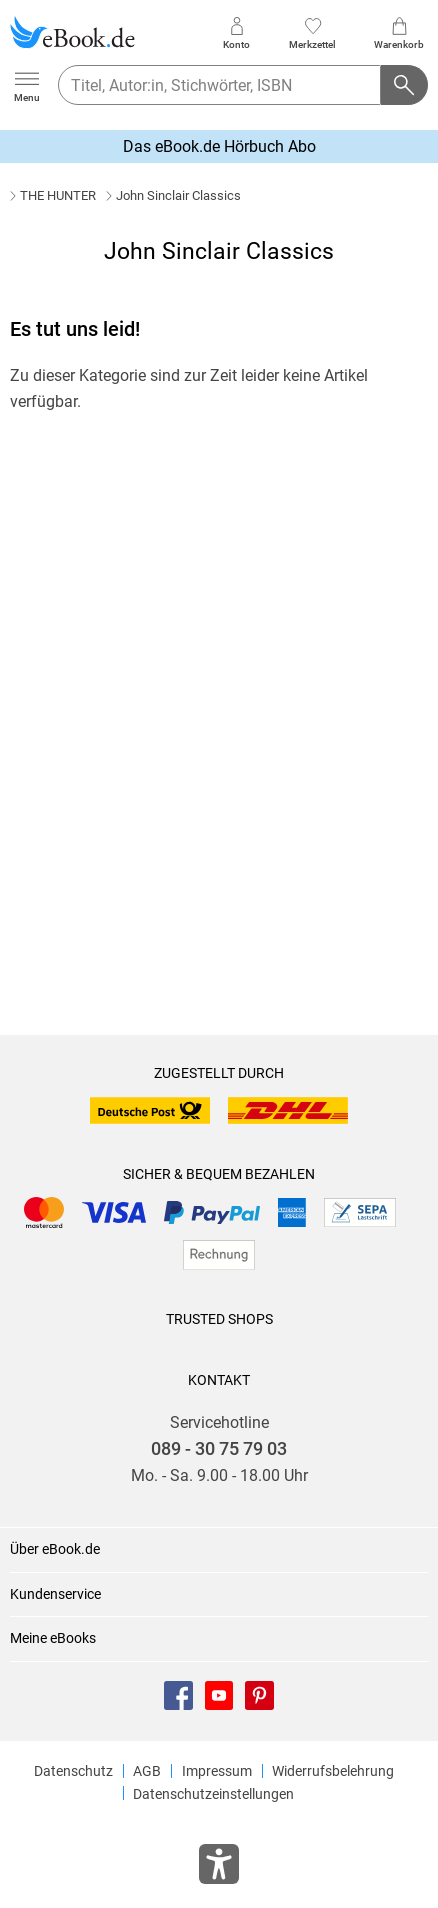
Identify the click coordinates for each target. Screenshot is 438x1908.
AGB (147, 1771)
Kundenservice (55, 1594)
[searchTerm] (219, 85)
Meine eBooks (53, 1638)
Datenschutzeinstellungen (213, 1794)
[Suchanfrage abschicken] (405, 85)
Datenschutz (73, 1771)
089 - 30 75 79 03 (219, 1449)
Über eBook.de (55, 1549)
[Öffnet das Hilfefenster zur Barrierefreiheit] (219, 1868)
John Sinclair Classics (178, 195)
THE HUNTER (58, 195)
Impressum (217, 1771)
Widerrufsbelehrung (333, 1771)
